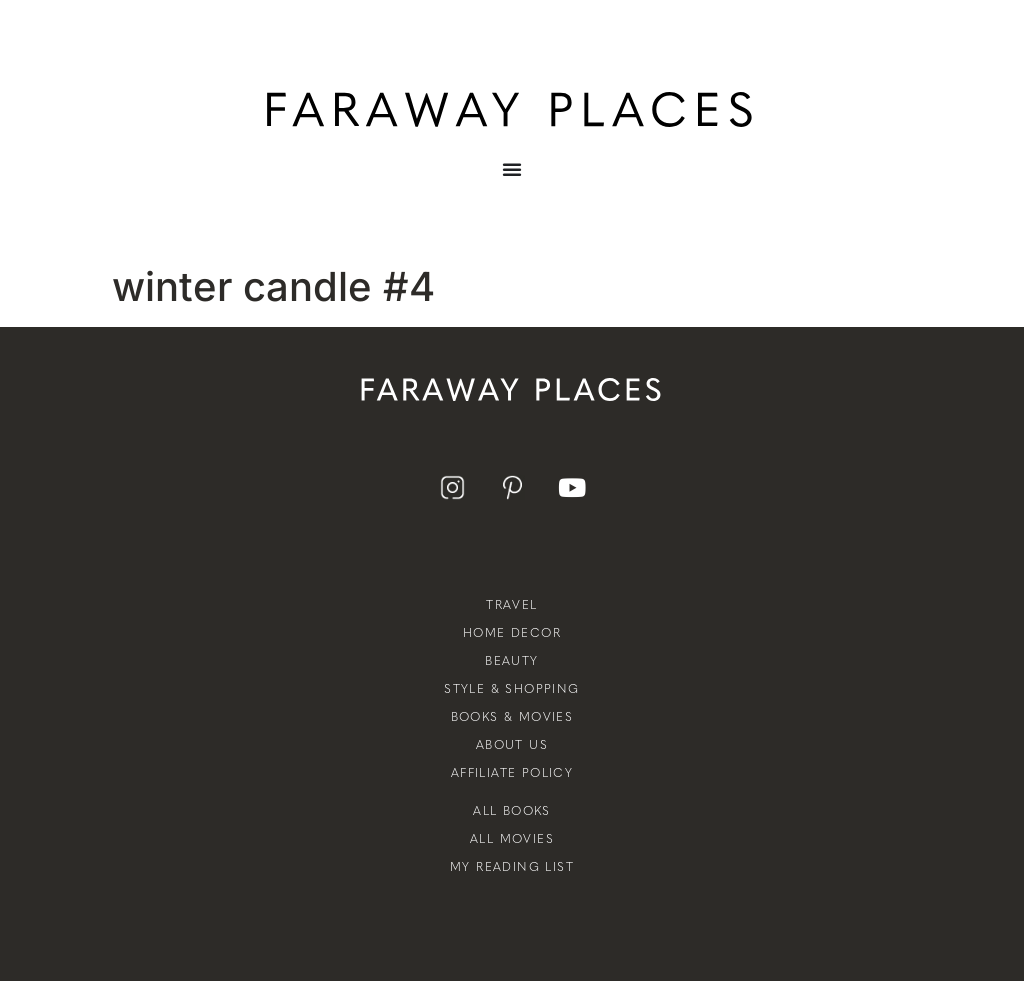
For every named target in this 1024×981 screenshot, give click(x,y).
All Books (512, 811)
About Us (512, 745)
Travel (511, 605)
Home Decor (512, 633)
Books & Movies (512, 717)
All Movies (512, 839)
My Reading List (512, 867)
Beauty (511, 661)
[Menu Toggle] (512, 184)
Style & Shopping (511, 689)
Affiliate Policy (512, 773)
